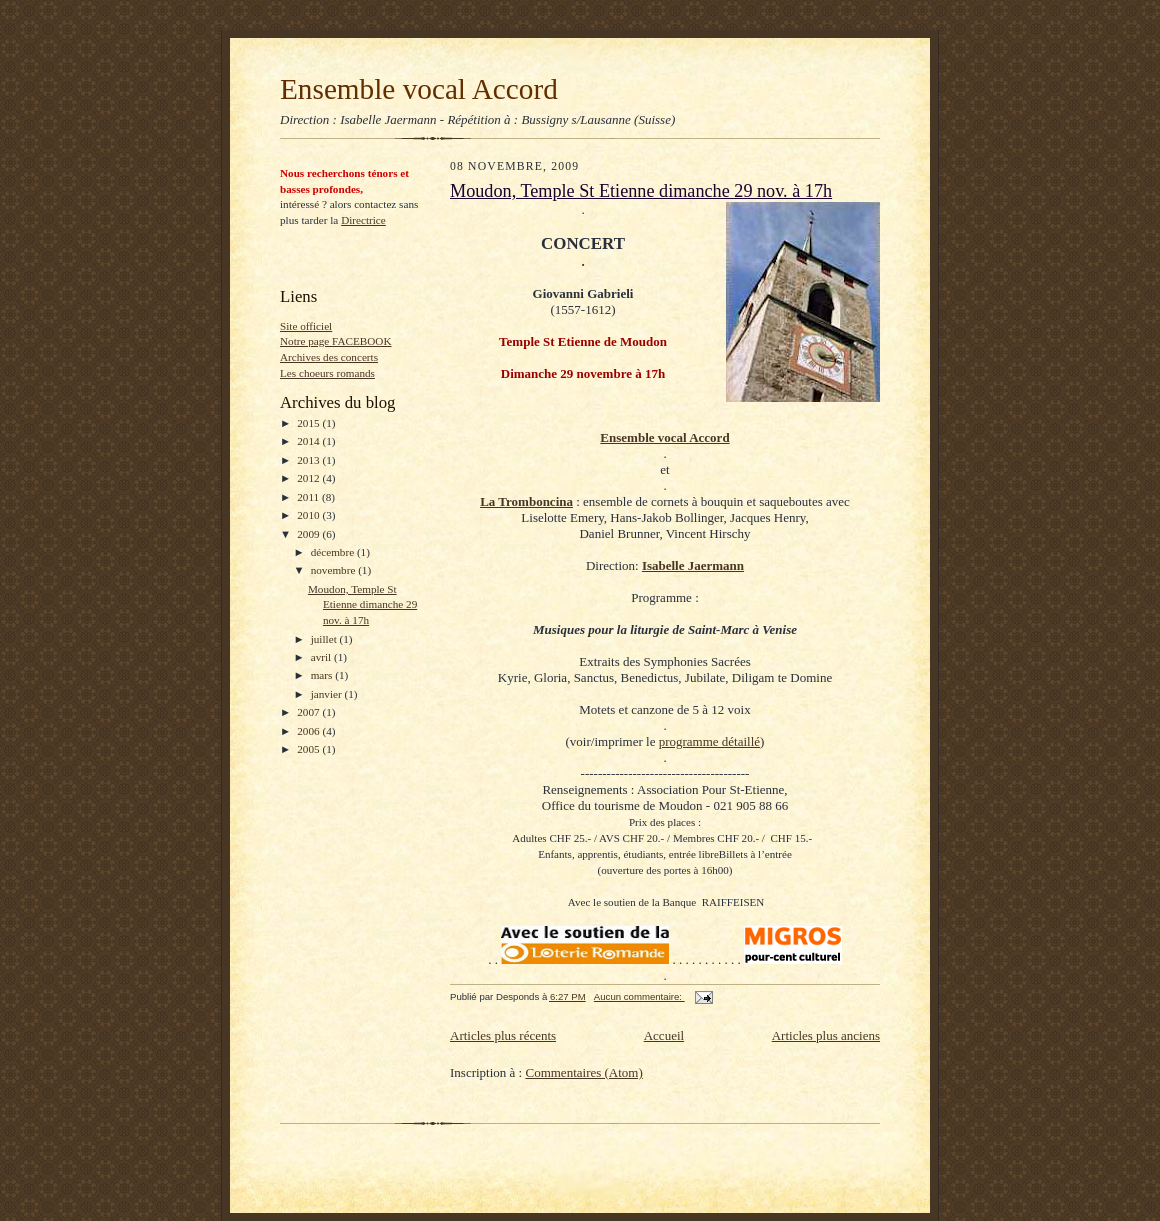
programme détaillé (709, 741)
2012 (309, 478)
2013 (309, 460)
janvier (328, 694)
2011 (309, 497)
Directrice (363, 220)
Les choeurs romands (327, 373)
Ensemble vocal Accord (419, 89)
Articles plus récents (503, 1035)
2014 (309, 441)
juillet (325, 639)
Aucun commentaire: (639, 996)
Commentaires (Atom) (583, 1072)
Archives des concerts (329, 357)
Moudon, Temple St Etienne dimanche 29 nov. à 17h (362, 604)
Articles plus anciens (826, 1035)
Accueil (664, 1035)
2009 (309, 534)
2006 (309, 731)
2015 (309, 423)
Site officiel (306, 326)
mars (323, 675)
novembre (334, 570)
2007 (309, 712)
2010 (309, 515)
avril (322, 657)
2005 (309, 749)
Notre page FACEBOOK (336, 341)
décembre (334, 552)
